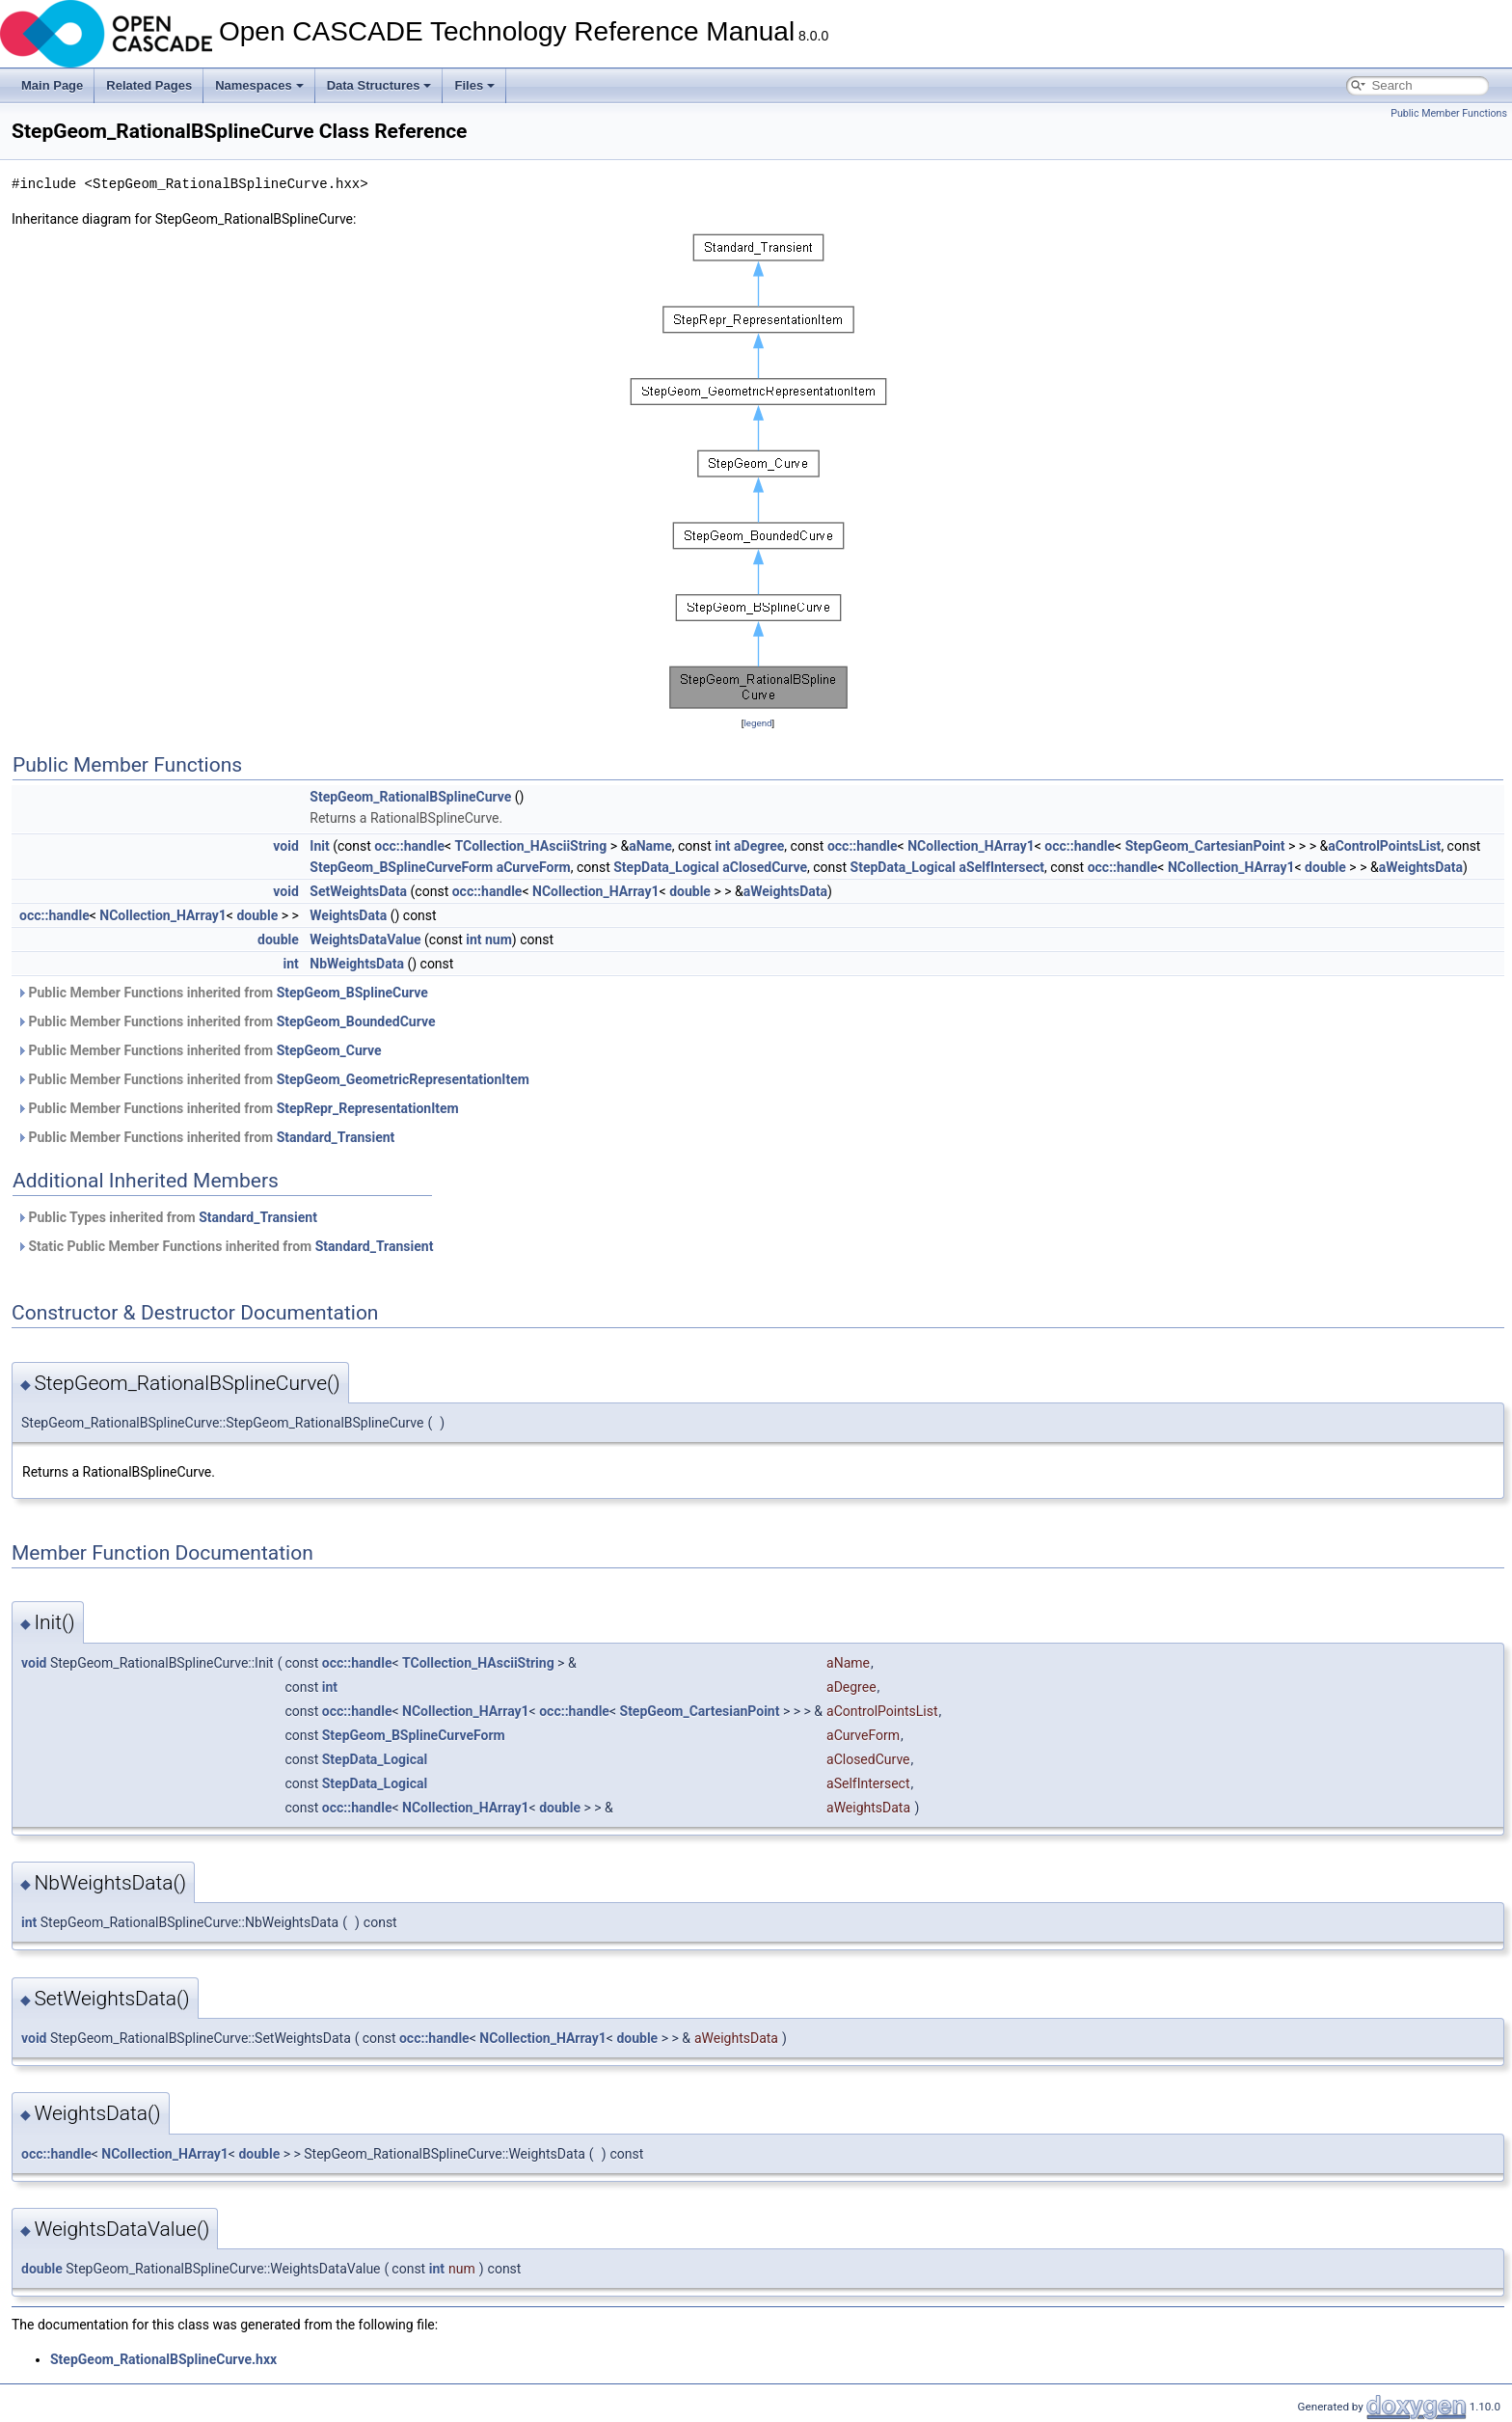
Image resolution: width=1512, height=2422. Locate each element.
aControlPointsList (1384, 846)
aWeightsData (1421, 867)
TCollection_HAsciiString (531, 846)
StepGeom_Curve (329, 1050)
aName (650, 846)
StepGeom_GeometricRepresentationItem (403, 1079)
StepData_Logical (666, 867)
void (285, 846)
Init (319, 846)
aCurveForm (534, 867)
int (722, 846)
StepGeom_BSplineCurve (352, 992)
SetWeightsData (358, 891)
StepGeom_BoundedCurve (356, 1021)
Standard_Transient (336, 1137)
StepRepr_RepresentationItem (368, 1108)
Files (474, 85)
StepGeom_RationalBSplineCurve (410, 796)
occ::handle (409, 846)
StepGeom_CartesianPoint (1205, 846)
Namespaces (259, 85)
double (1325, 867)
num (498, 939)
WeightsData (348, 915)
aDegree (759, 846)
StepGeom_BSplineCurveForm (401, 867)
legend (757, 723)
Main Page (52, 85)
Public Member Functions (1448, 113)
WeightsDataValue (365, 939)
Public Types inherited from (166, 1217)
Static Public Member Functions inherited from (224, 1246)
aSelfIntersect (1002, 867)
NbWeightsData (357, 963)
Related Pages (149, 85)
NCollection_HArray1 (971, 846)
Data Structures (379, 85)
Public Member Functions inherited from (222, 992)
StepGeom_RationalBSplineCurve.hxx (163, 2359)
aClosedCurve (764, 867)
